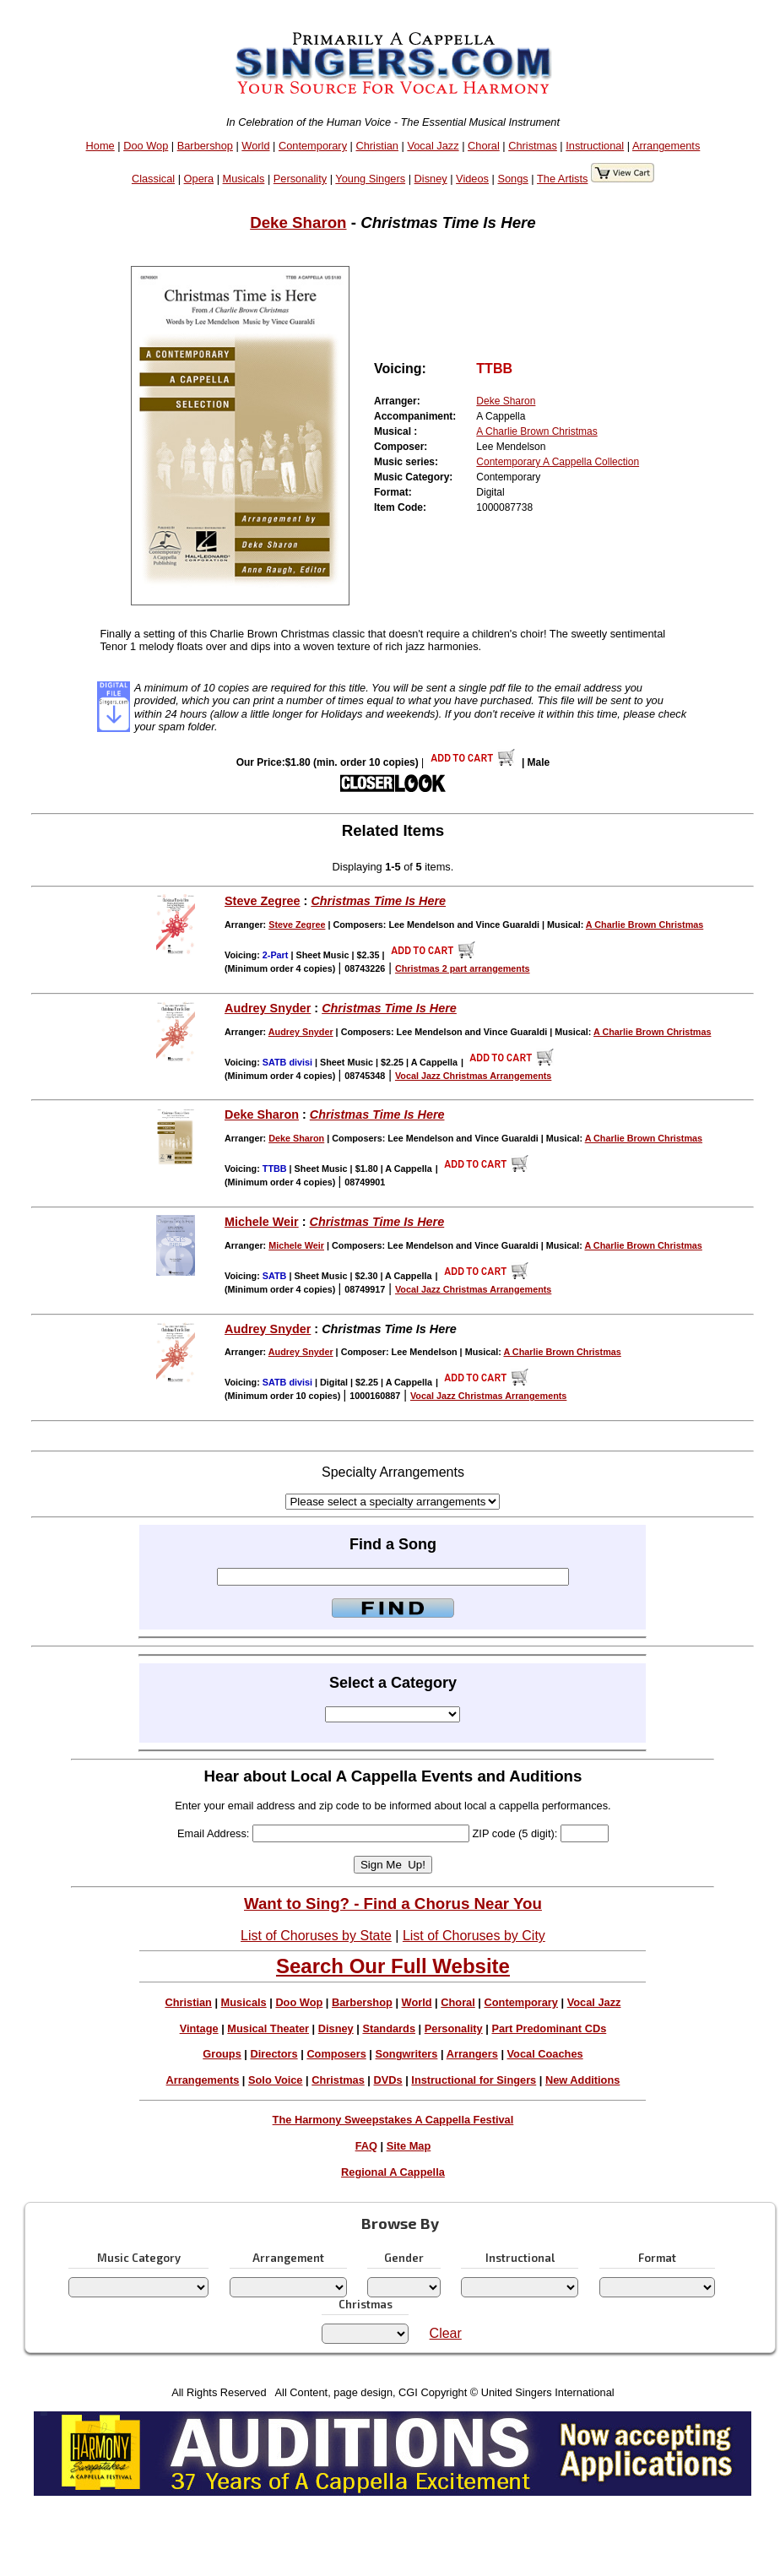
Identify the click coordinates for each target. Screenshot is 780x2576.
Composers (336, 2053)
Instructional (595, 145)
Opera (199, 178)
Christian (376, 145)
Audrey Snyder (268, 1008)
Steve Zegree (263, 901)
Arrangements (666, 145)
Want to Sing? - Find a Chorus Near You (393, 1903)
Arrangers (472, 2053)
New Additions (582, 2080)
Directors (273, 2053)
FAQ (366, 2145)
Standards (388, 2028)
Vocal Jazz (432, 145)
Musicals (244, 178)
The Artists (562, 178)
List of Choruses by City (474, 1935)
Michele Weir (262, 1221)
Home (100, 145)
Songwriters (406, 2053)
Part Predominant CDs (548, 2028)
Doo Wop (145, 145)
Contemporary (313, 145)
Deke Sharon (298, 222)
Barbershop (205, 145)
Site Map (409, 2145)
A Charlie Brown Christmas (536, 431)
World (255, 145)
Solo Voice (275, 2080)
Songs (512, 178)
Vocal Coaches (545, 2053)
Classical (153, 178)
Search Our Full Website (393, 1966)
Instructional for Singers (473, 2080)
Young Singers (370, 178)
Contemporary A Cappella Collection (557, 462)
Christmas (532, 145)
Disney (430, 178)
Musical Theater (268, 2028)
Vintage (199, 2028)
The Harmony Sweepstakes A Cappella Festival (393, 2119)
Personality (300, 178)
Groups (222, 2053)
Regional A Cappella (393, 2172)
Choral (484, 145)
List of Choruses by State (316, 1935)
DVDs (388, 2080)
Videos (472, 178)
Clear (446, 2333)
